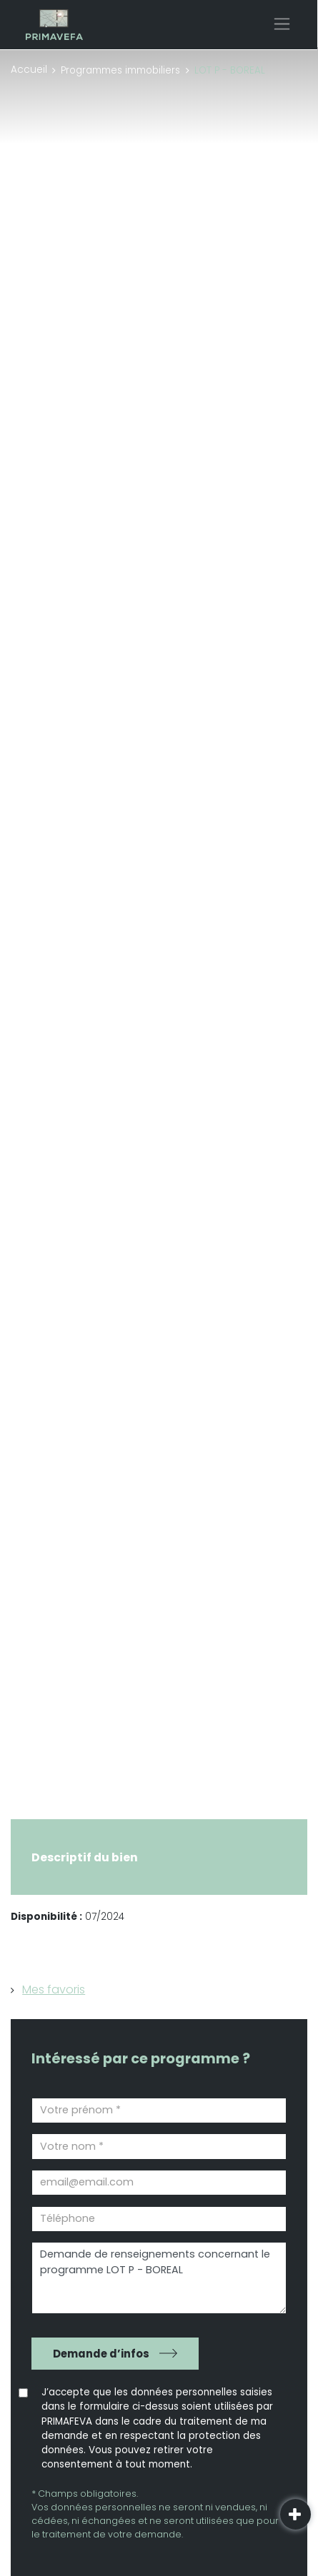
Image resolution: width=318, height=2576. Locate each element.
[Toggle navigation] (282, 24)
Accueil (29, 69)
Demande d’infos (101, 2353)
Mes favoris (53, 1989)
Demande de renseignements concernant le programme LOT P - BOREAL (159, 2278)
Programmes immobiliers (120, 70)
